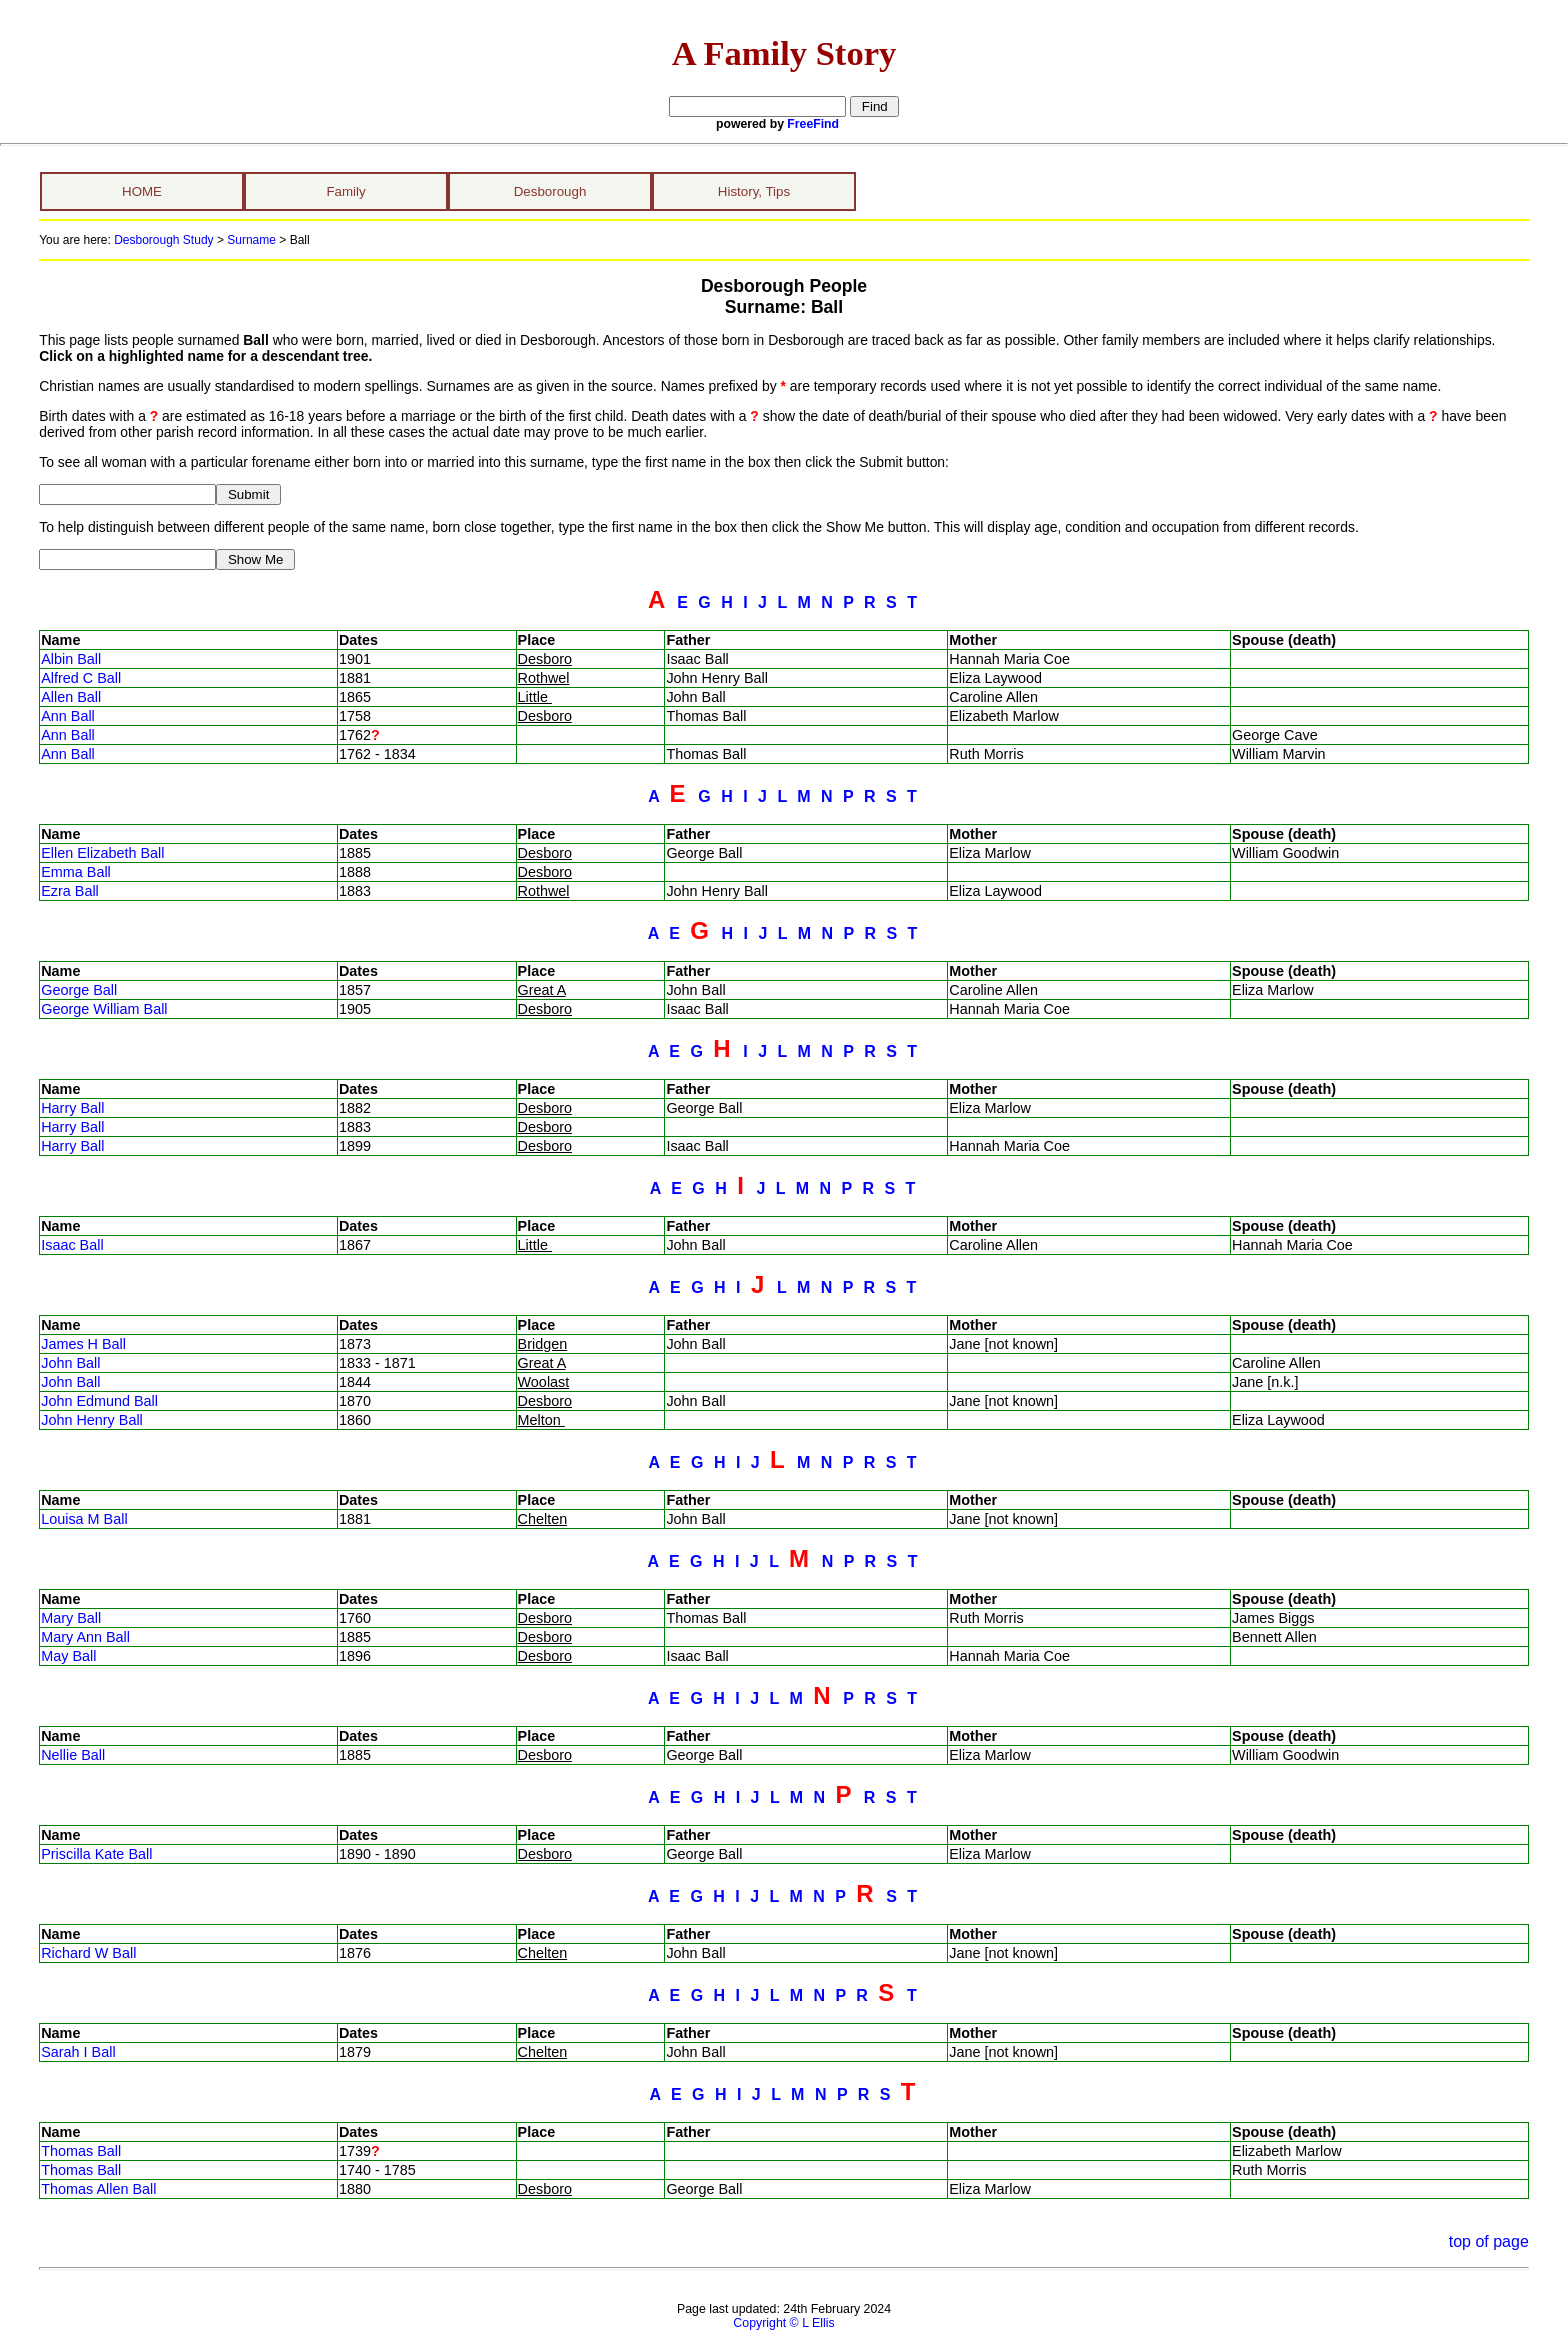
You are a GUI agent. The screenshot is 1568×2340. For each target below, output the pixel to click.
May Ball (68, 1656)
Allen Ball (71, 697)
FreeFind (813, 124)
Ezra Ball (70, 891)
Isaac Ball (72, 1245)
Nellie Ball (73, 1755)
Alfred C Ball (81, 678)
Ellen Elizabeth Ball (102, 853)
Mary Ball (71, 1618)
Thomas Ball (81, 2151)
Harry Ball (72, 1108)
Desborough (550, 191)
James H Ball (83, 1344)
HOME (142, 191)
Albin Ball (71, 659)
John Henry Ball (92, 1420)
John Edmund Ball (99, 1401)
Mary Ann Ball (85, 1637)
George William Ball (104, 1009)
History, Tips (754, 191)
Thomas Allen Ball (98, 2189)
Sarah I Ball (78, 2052)
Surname (251, 240)
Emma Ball (76, 872)
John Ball (70, 1363)
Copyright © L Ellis (783, 2323)
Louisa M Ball (84, 1519)
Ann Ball (68, 716)
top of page (1489, 2241)
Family (345, 191)
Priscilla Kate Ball (96, 1854)
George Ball (79, 990)
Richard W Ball (88, 1953)
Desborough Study (163, 240)
